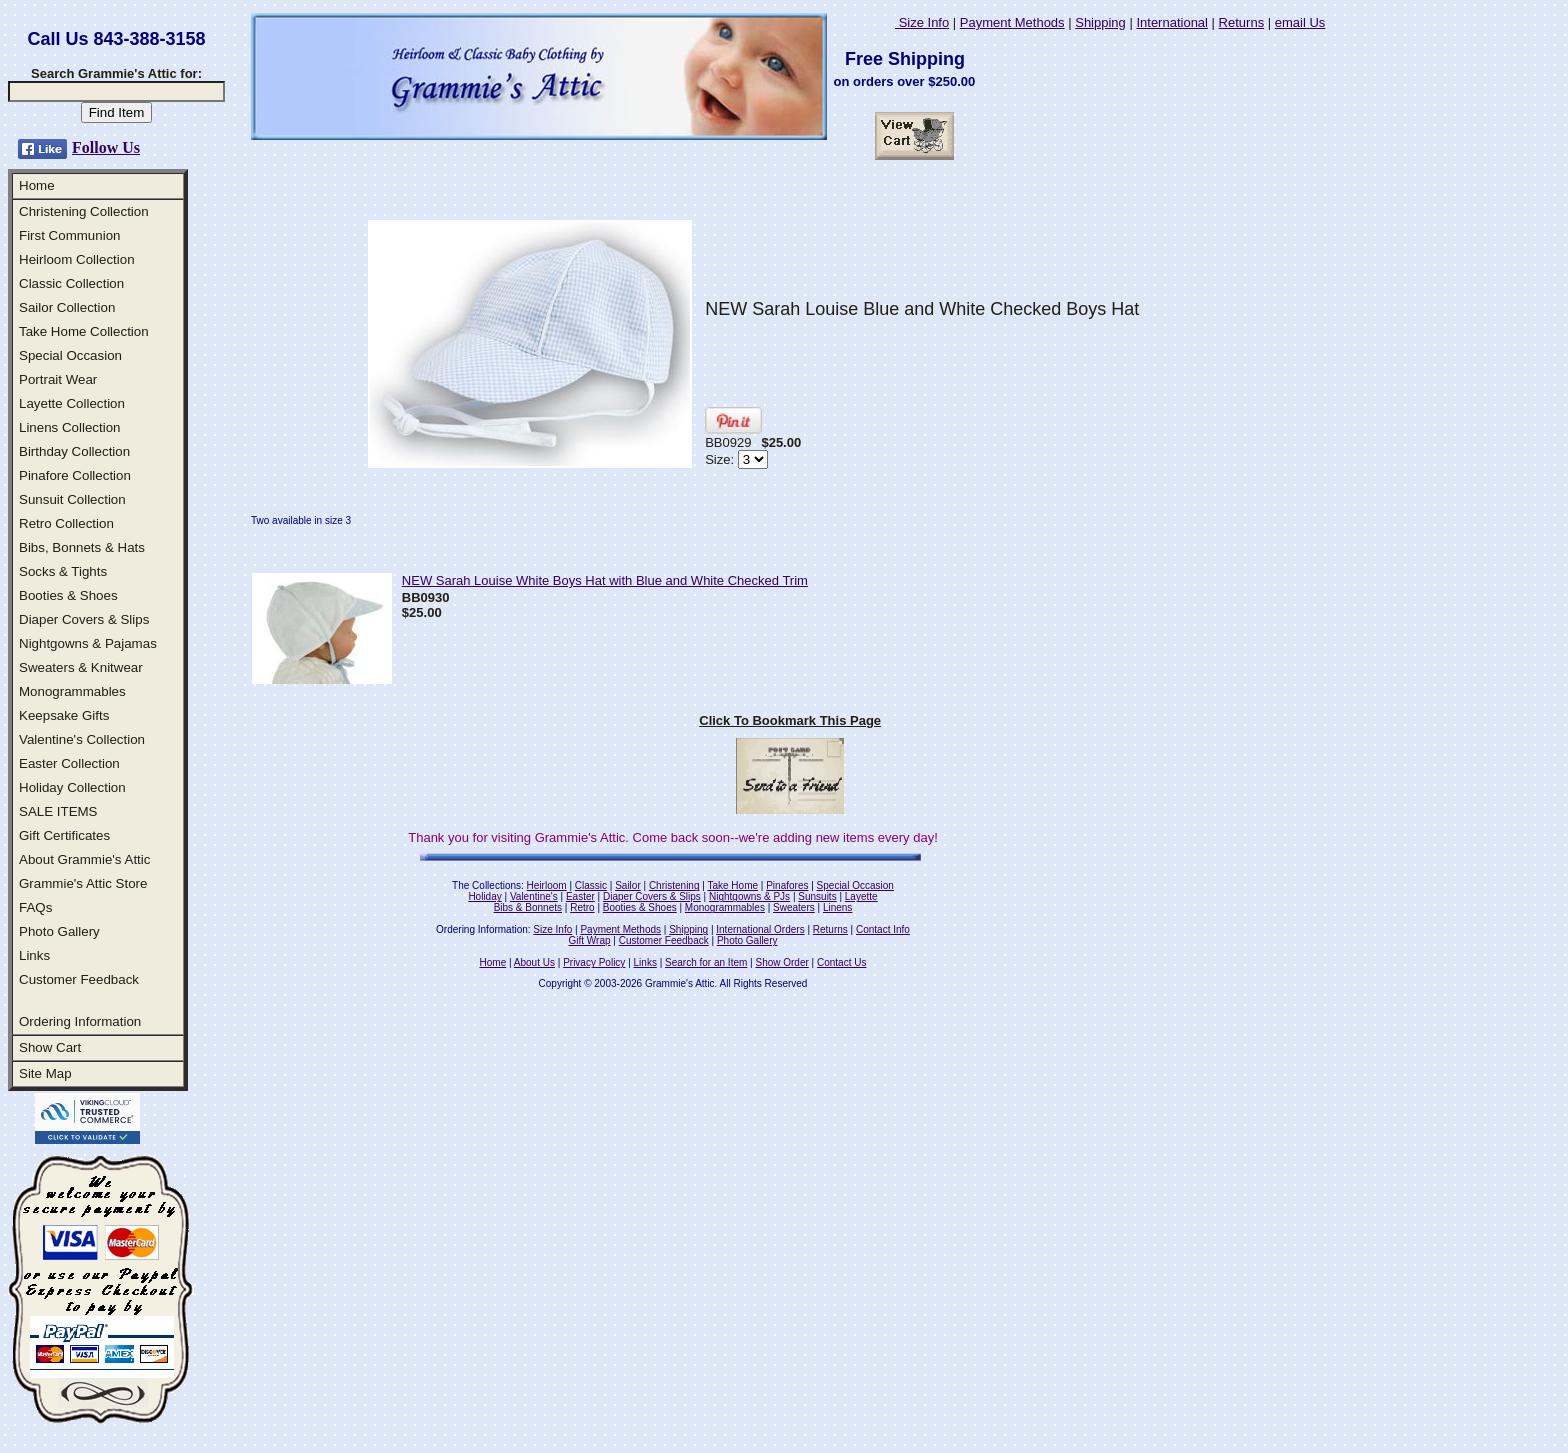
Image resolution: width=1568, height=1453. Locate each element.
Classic (591, 885)
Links (34, 955)
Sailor (628, 885)
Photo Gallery (59, 931)
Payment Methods (1012, 22)
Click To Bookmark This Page (790, 720)
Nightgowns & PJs (749, 896)
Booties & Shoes (68, 595)
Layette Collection (72, 403)
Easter (580, 896)
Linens (837, 907)
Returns (1242, 22)
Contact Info (883, 929)
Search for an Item (706, 962)
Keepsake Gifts (64, 715)
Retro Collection (66, 523)
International (1172, 22)
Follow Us (106, 147)
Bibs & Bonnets (528, 907)
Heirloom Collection (77, 259)
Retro (582, 907)
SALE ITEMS (58, 811)
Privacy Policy (594, 962)
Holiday (484, 896)
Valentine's (534, 896)
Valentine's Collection (82, 739)
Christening (674, 885)
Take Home (732, 885)
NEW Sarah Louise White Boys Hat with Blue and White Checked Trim (605, 580)
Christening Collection (84, 211)
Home (37, 185)
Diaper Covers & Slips (84, 619)
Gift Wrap (590, 940)
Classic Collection (71, 283)
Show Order (781, 962)
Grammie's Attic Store (83, 883)
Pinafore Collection (75, 475)
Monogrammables (72, 691)
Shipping (1100, 22)
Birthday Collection (74, 451)
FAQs (35, 907)
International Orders (760, 929)
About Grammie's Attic (84, 859)
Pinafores (787, 885)
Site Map (45, 1073)
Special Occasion (70, 355)
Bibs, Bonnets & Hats (82, 547)
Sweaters (794, 907)
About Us (534, 962)
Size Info (922, 22)
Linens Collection (70, 427)
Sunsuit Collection (72, 499)
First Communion (69, 235)
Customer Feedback (79, 979)
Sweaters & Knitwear (81, 667)
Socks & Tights (63, 571)
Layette (861, 896)
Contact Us (841, 962)
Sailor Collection (67, 307)
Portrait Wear (58, 379)
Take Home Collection (84, 331)
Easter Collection (69, 763)
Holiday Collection (72, 787)
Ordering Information (80, 1021)
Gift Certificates (64, 835)
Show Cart (50, 1047)
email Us (1300, 22)
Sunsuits (817, 896)
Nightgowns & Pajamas (88, 643)
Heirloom (547, 885)
